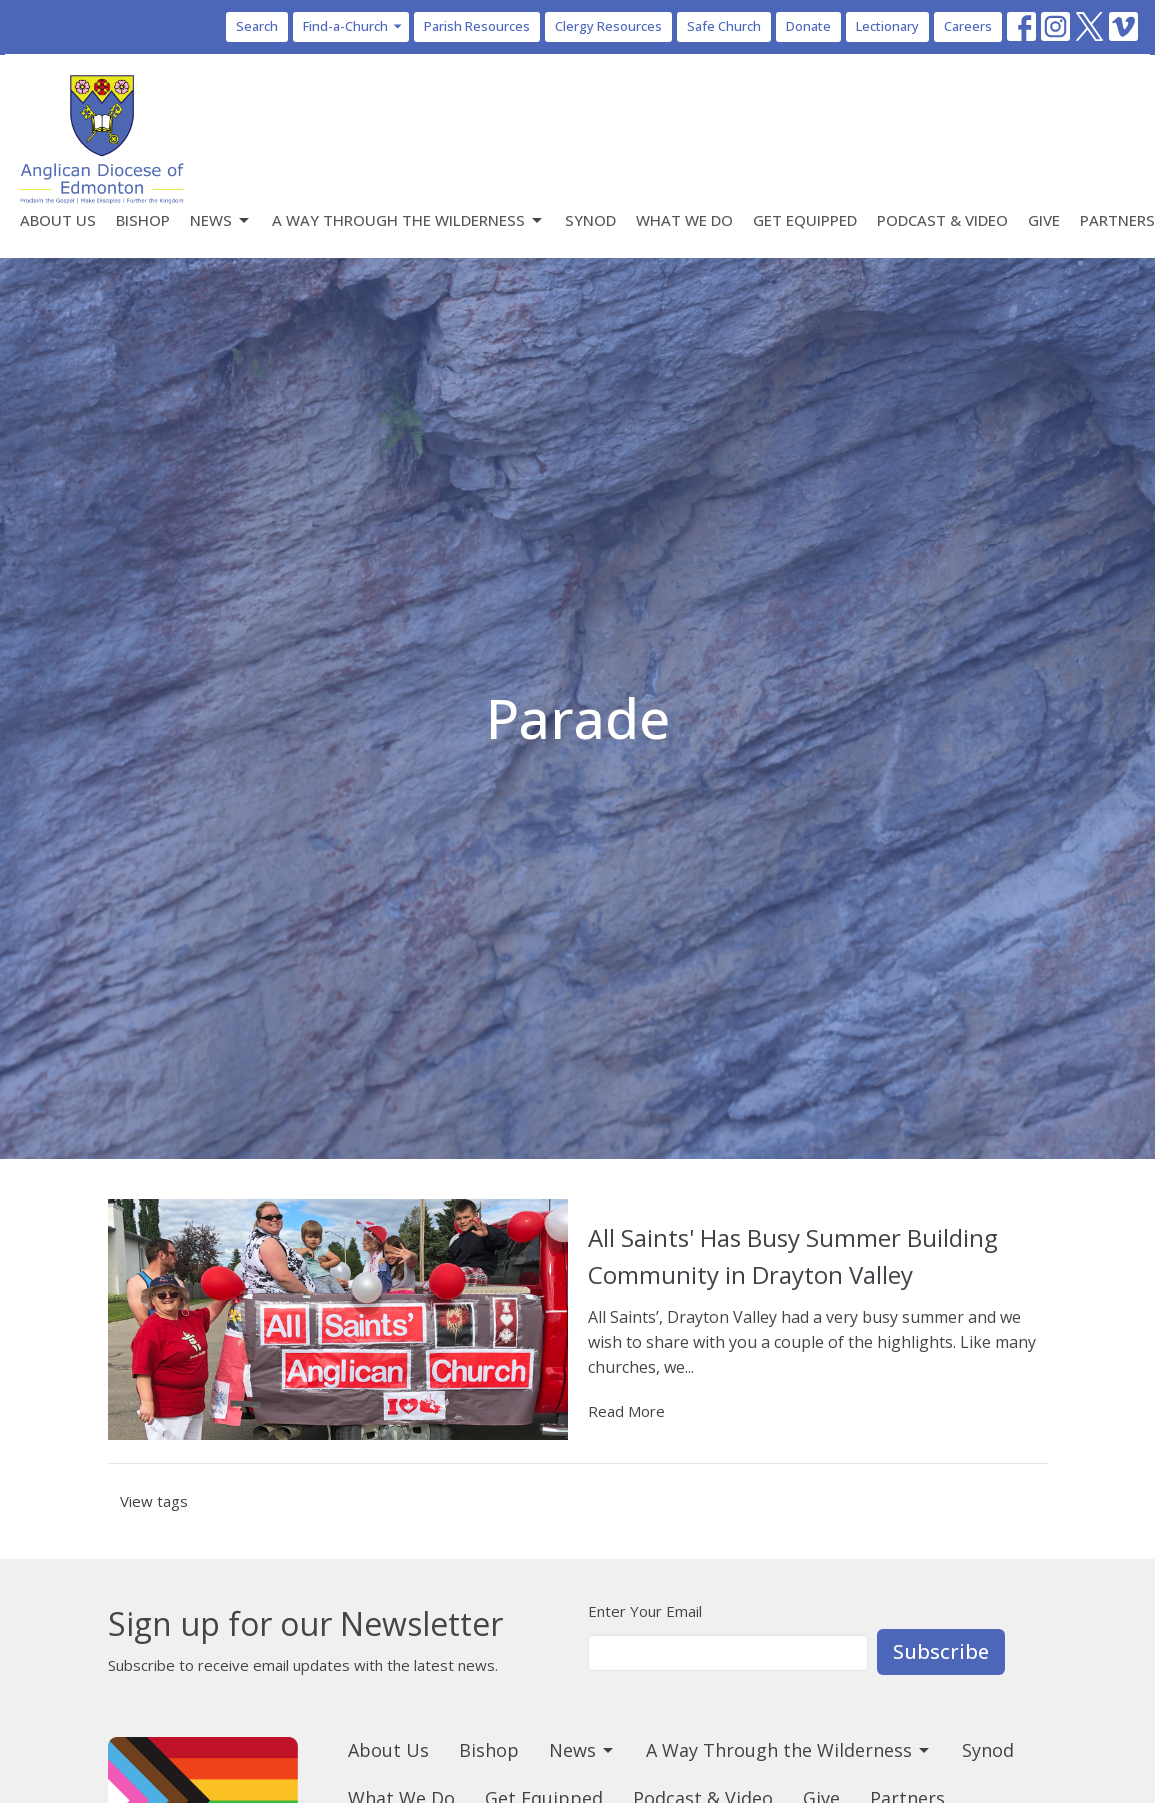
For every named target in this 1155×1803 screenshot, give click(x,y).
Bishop (143, 220)
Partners (1117, 220)
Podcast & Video (942, 220)
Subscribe (941, 1651)
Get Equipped (805, 220)
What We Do (684, 220)
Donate (808, 26)
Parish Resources (477, 26)
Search (257, 26)
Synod (590, 220)
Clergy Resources (608, 26)
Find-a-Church (353, 26)
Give (1044, 220)
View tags (154, 1501)
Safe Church (724, 26)
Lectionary (887, 26)
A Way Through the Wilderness (408, 220)
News (221, 220)
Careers (968, 26)
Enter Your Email (645, 1611)
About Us (58, 220)
